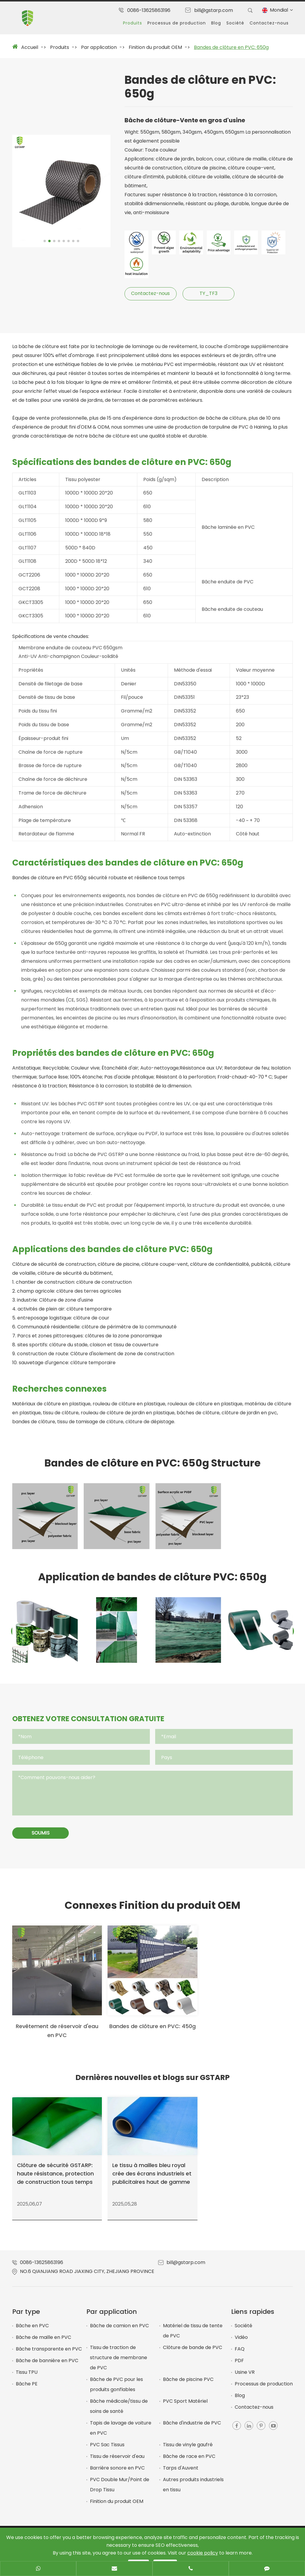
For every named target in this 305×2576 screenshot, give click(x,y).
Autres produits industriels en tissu (193, 2489)
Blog (216, 23)
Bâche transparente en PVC (49, 2354)
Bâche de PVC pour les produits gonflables (116, 2389)
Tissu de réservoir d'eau (117, 2461)
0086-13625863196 (148, 10)
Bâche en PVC (32, 2330)
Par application (99, 47)
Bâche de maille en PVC (43, 2342)
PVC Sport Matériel (185, 2406)
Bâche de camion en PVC (119, 2330)
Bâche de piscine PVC (188, 2384)
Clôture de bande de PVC (192, 2352)
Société (235, 23)
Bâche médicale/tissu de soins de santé (119, 2411)
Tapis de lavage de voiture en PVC (120, 2432)
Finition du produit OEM (155, 47)
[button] (44, 242)
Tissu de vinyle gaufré (188, 2449)
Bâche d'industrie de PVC (192, 2427)
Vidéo (241, 2342)
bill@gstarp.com (213, 10)
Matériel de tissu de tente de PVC (192, 2335)
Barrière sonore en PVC (117, 2473)
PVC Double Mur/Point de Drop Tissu (119, 2489)
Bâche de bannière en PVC (47, 2365)
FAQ (240, 2354)
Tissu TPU (27, 2377)
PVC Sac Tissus (107, 2449)
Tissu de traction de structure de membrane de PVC (118, 2362)
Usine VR (245, 2377)
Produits (132, 23)
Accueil (29, 47)
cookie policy (202, 2552)
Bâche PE (27, 2388)
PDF (239, 2365)
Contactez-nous (269, 23)
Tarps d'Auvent (180, 2473)
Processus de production (176, 23)
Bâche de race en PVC (189, 2461)
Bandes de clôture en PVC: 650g (231, 47)
